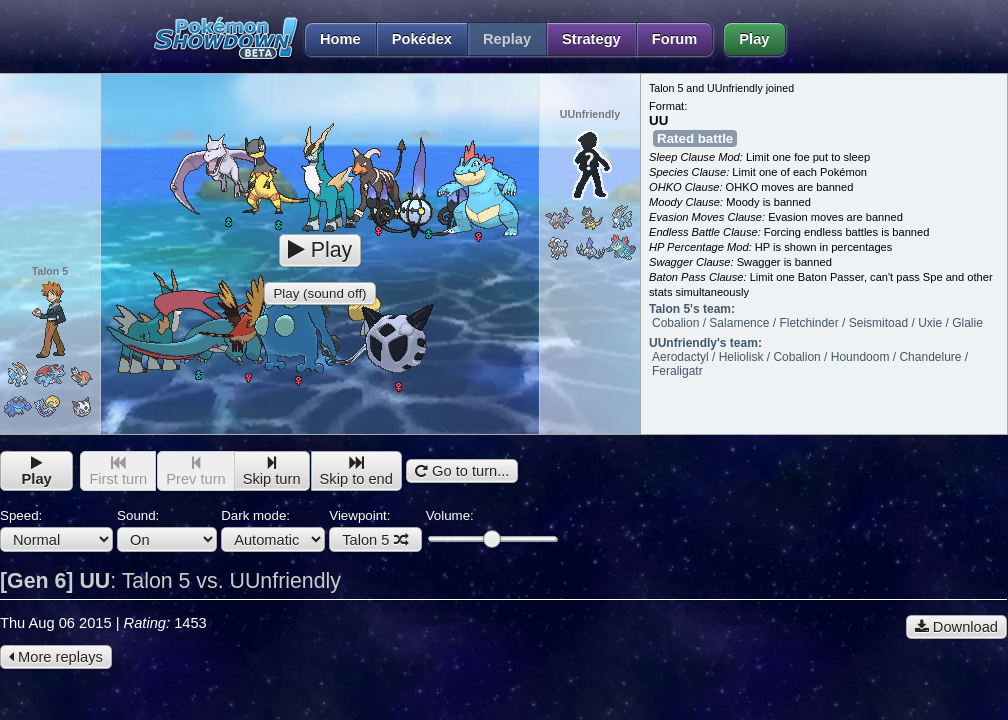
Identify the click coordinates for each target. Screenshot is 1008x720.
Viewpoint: (375, 530)
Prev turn (195, 471)
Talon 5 (375, 540)
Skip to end (356, 471)
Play (754, 39)
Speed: (56, 530)
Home (332, 39)
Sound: (167, 530)
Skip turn (272, 471)
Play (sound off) (319, 293)
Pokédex (422, 39)
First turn (118, 471)
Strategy (591, 39)
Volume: (491, 527)
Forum (675, 39)
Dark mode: (273, 530)
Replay (507, 39)
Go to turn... (462, 471)
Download (956, 627)
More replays (56, 657)
